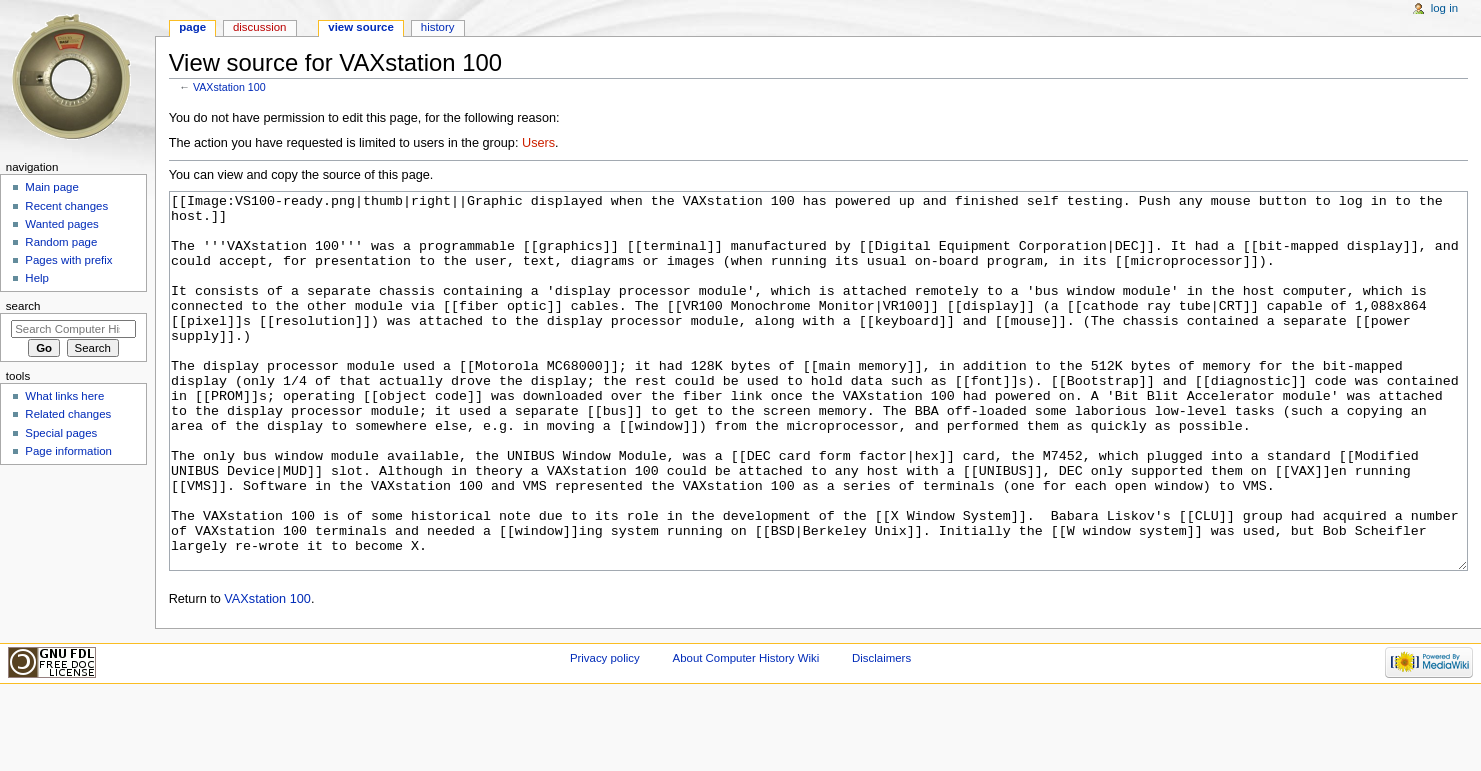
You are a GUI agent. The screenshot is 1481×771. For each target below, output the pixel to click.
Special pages (61, 433)
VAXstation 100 (229, 87)
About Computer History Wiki (746, 733)
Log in (1444, 8)
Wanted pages (61, 224)
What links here (64, 396)
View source (361, 27)
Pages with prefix (68, 260)
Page (192, 27)
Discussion (259, 27)
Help (37, 278)
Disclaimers (881, 733)
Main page (52, 187)
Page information (68, 451)
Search (23, 306)
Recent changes (66, 206)
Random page (61, 242)
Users (538, 143)
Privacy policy (605, 733)
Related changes (68, 414)
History (438, 27)
